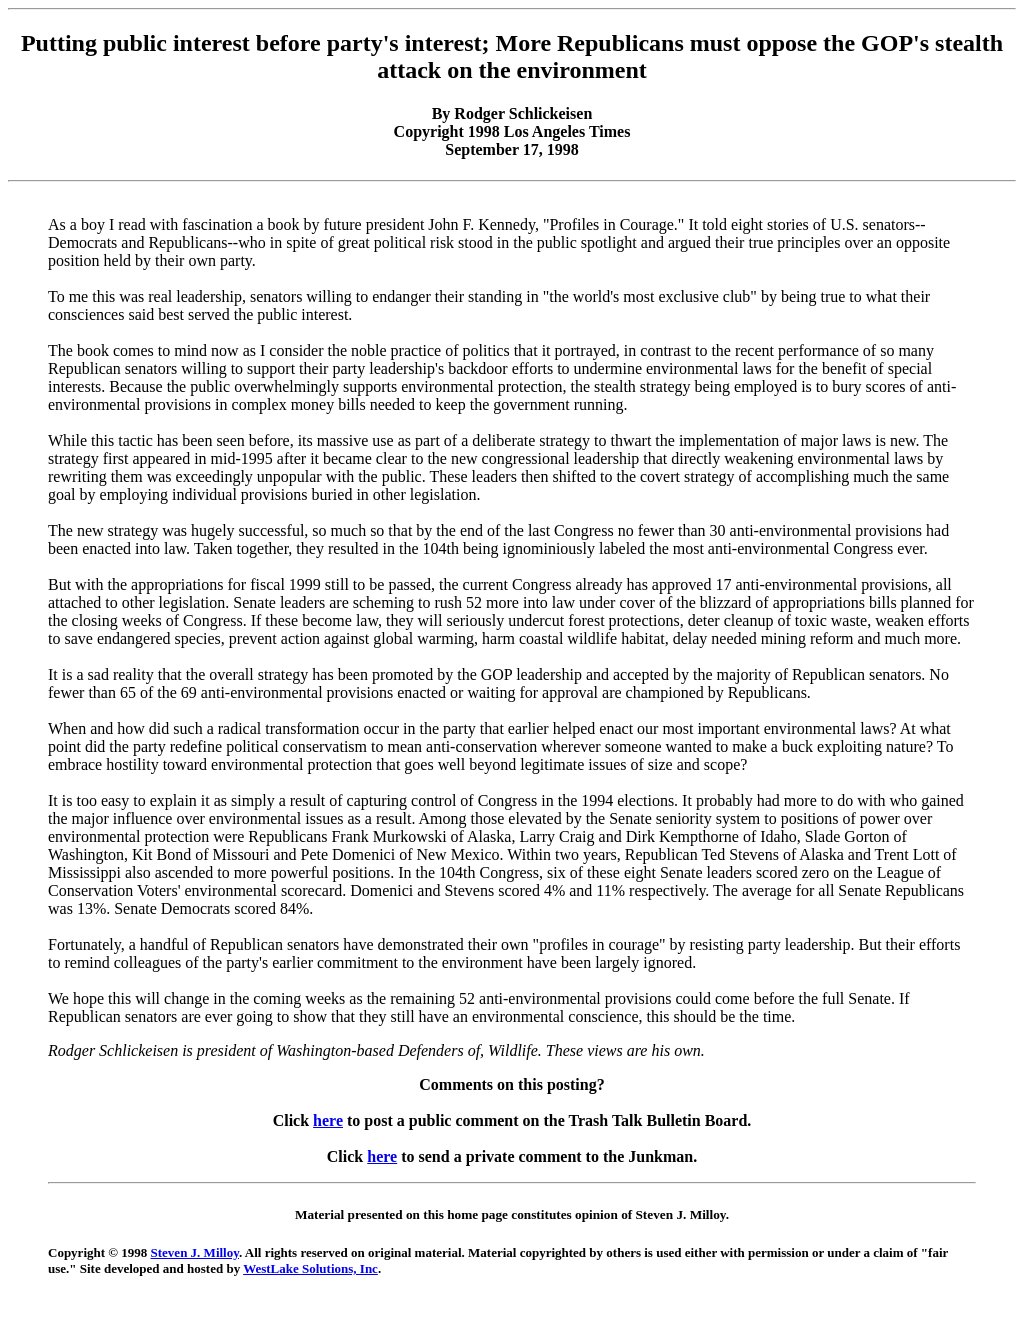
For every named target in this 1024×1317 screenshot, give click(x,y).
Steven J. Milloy (195, 1252)
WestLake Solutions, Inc (310, 1268)
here (328, 1120)
